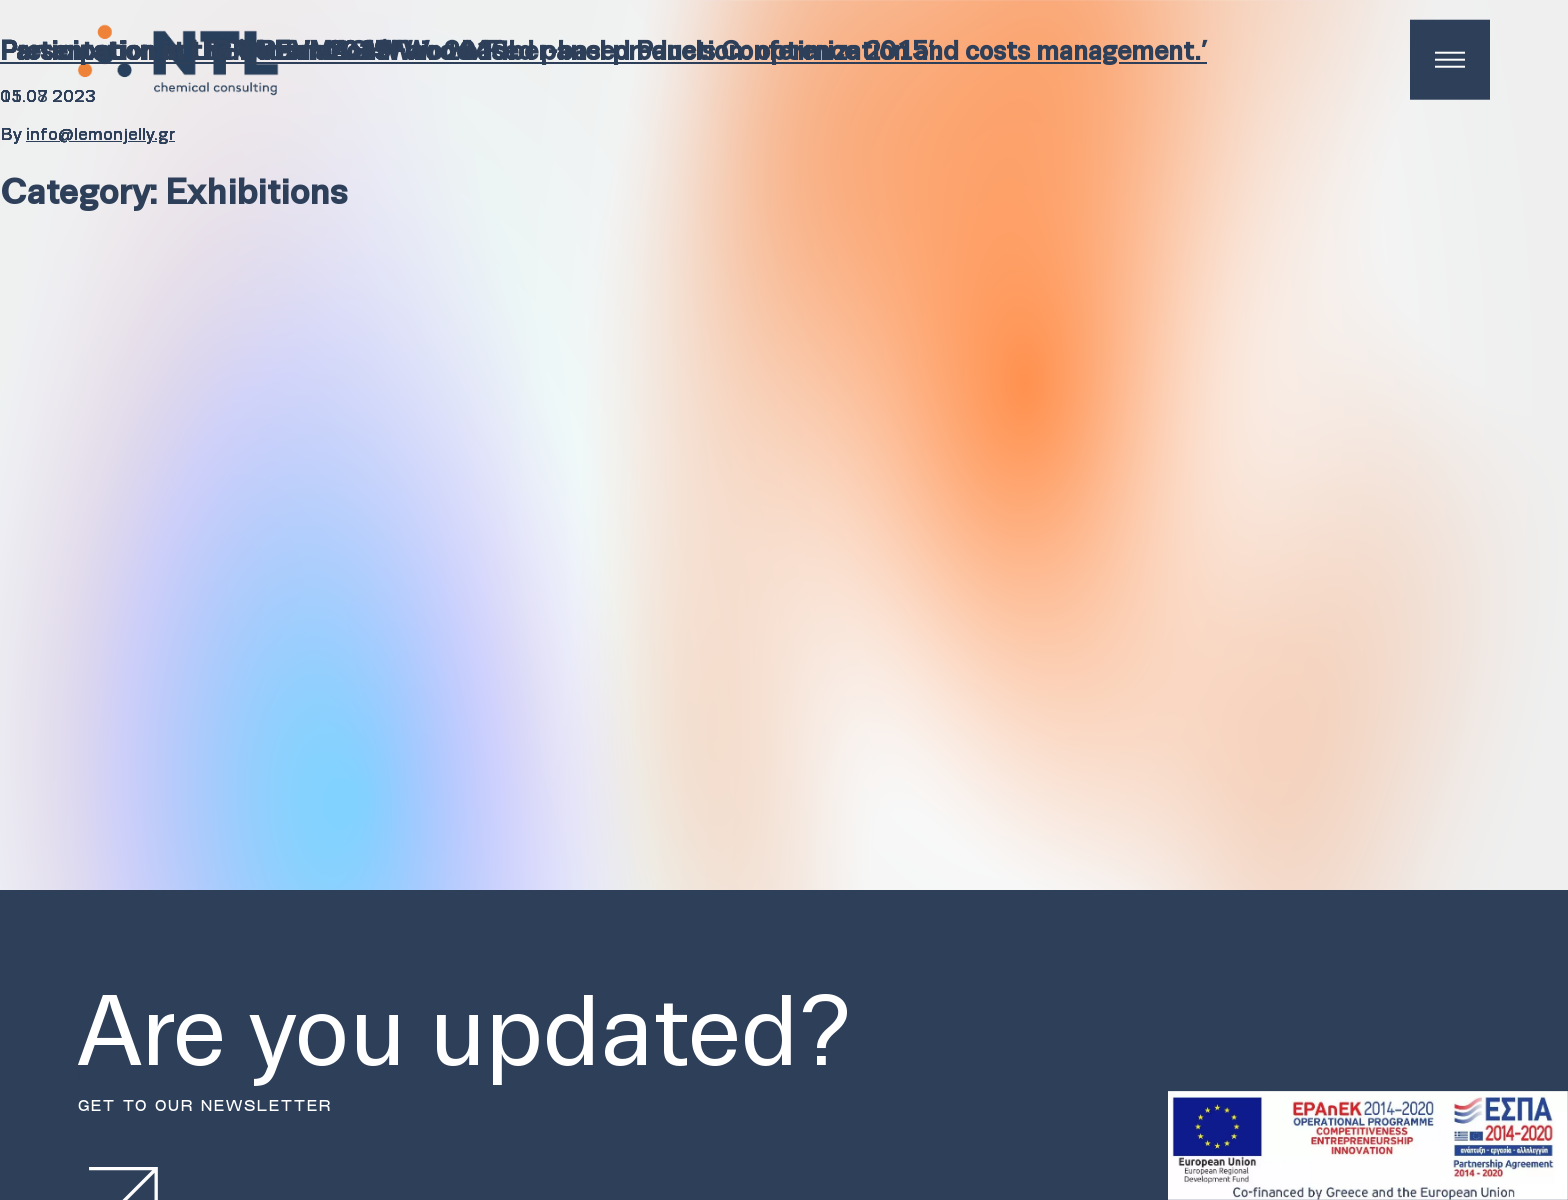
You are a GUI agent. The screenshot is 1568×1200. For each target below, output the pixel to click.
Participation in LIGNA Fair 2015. (198, 53)
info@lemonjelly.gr (100, 135)
